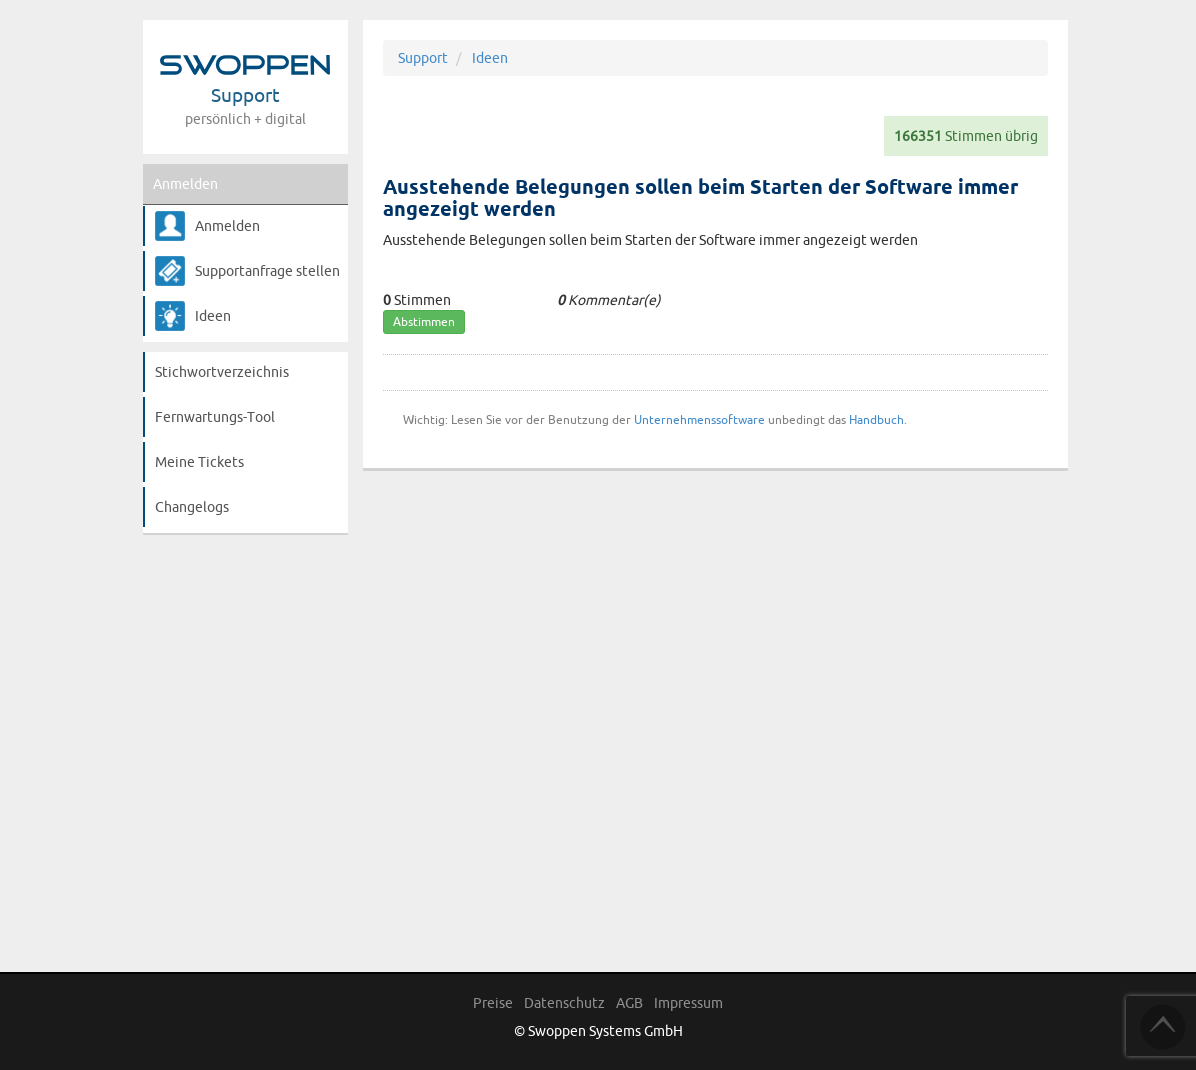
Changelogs (192, 507)
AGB (629, 1003)
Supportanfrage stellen (267, 271)
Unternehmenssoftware (699, 419)
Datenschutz (564, 1003)
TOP (1163, 1027)
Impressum (688, 1003)
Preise (493, 1003)
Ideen (213, 316)
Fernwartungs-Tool (215, 417)
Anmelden (185, 184)
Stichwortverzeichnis (222, 372)
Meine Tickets (199, 462)
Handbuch (876, 419)
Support (423, 58)
